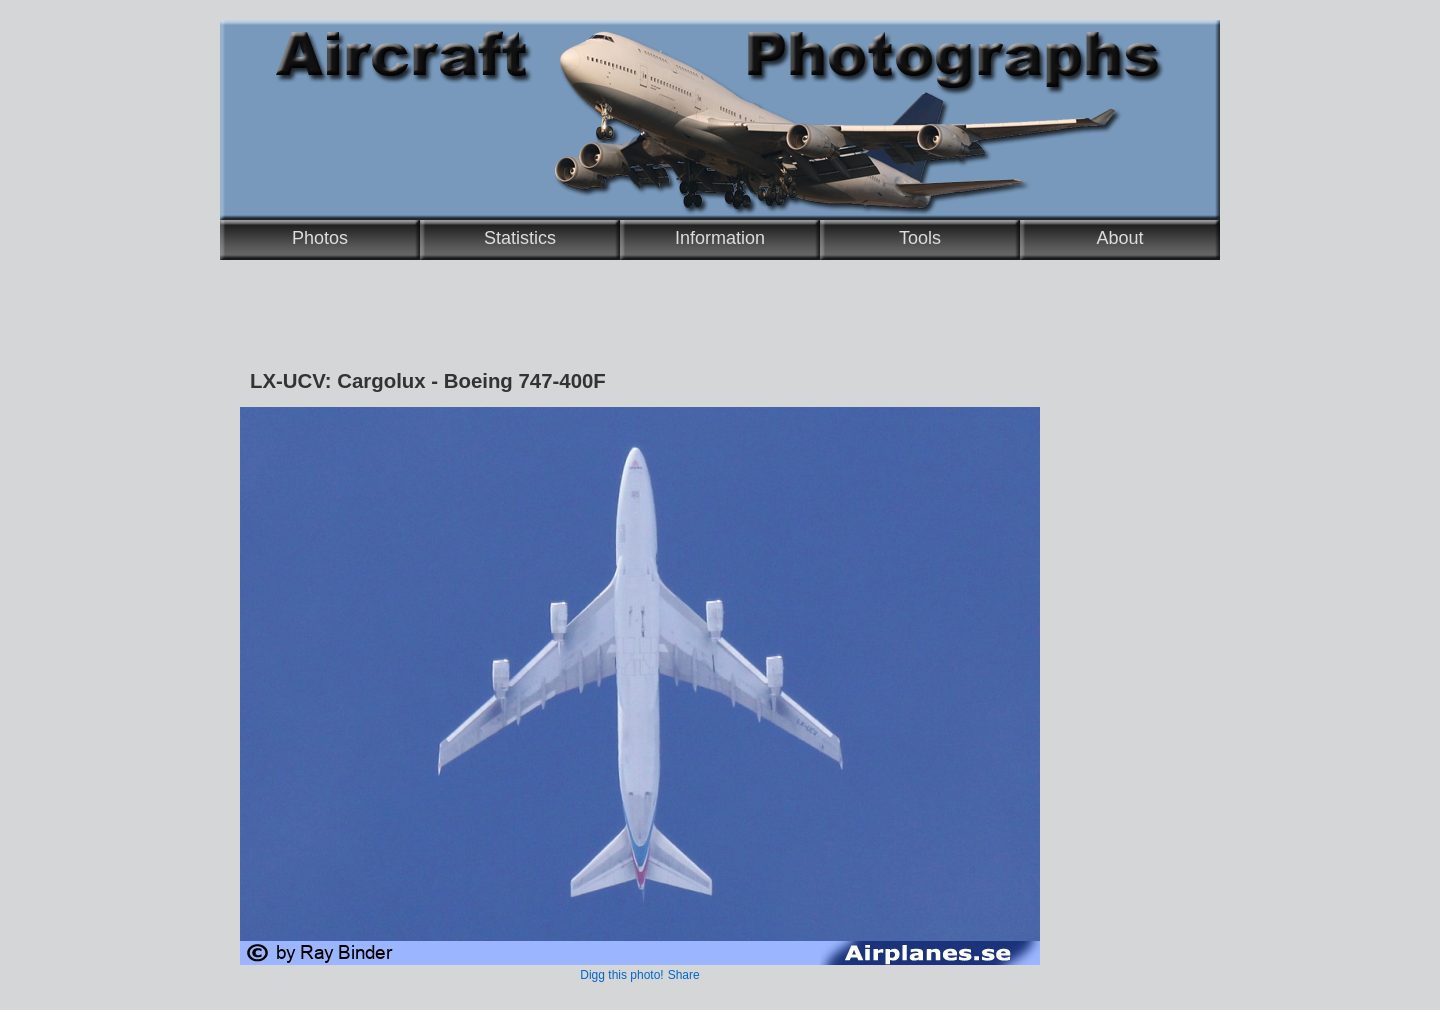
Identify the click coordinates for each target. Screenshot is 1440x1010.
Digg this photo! (621, 975)
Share (684, 975)
